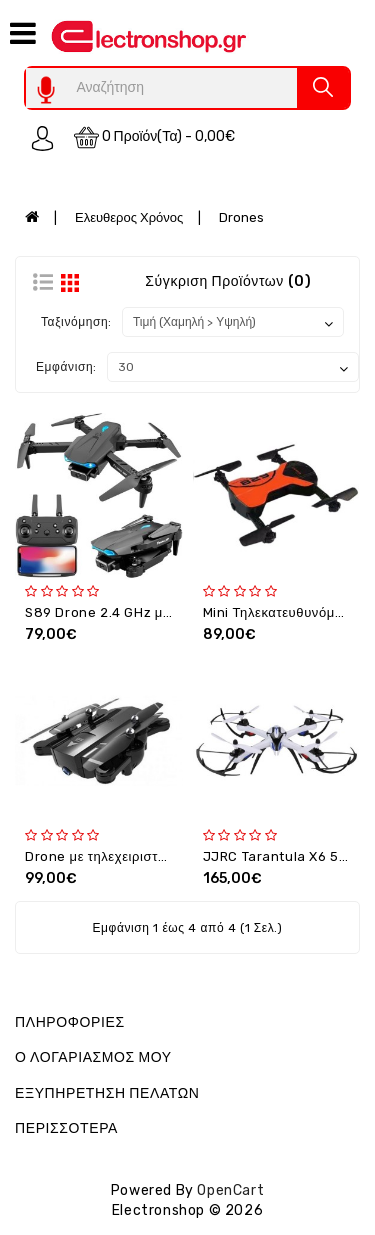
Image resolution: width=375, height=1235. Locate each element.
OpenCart (230, 1190)
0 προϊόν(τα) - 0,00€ (155, 137)
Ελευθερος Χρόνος (129, 217)
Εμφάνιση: (66, 367)
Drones (241, 217)
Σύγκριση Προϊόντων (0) (228, 281)
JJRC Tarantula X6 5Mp (281, 856)
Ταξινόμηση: (76, 322)
